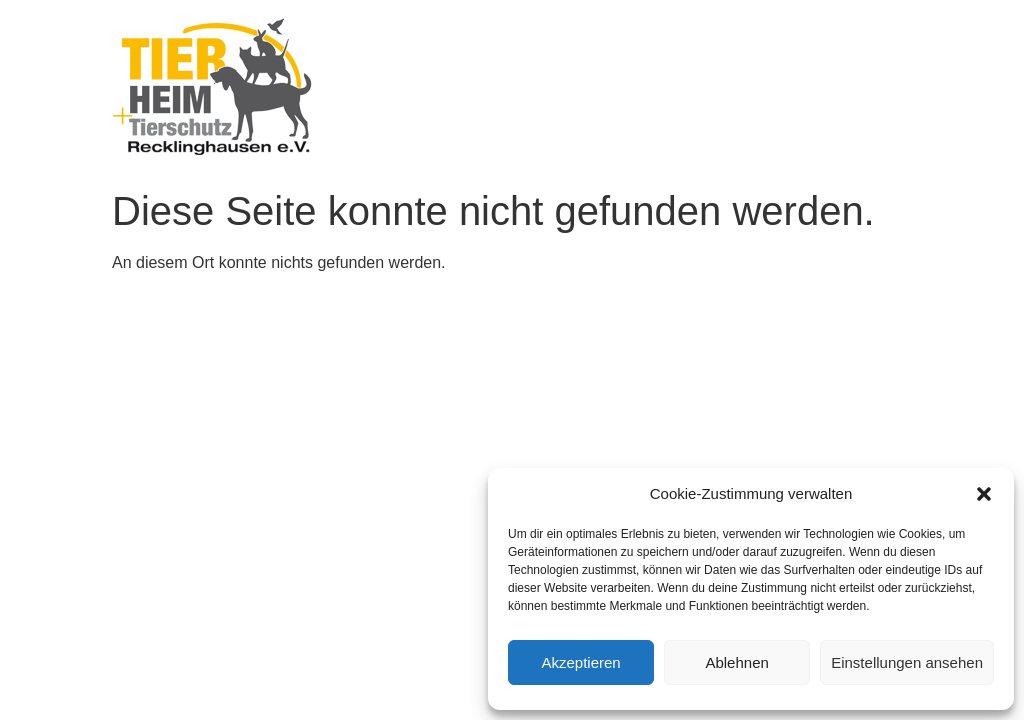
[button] (984, 494)
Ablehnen (736, 662)
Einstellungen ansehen (907, 662)
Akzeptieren (580, 662)
